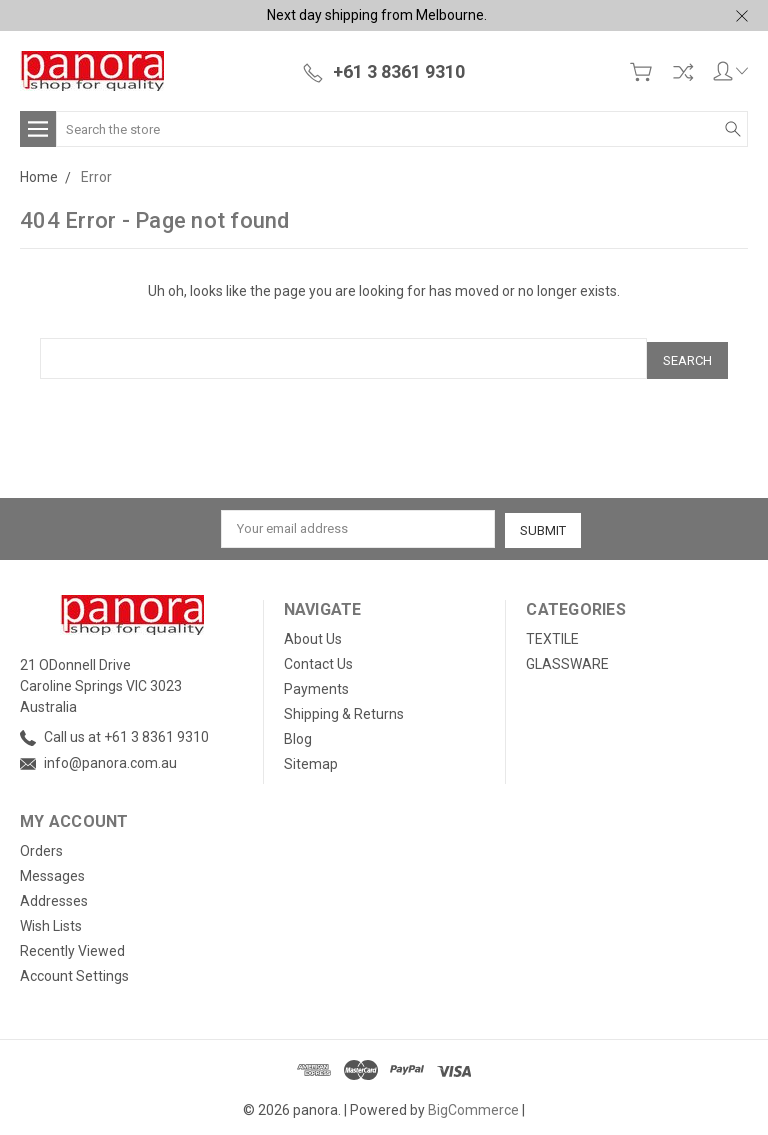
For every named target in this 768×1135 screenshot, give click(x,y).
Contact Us (318, 659)
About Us (313, 634)
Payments (316, 684)
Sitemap (311, 759)
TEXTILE (552, 634)
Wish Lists (51, 921)
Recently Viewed (72, 946)
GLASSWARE (567, 659)
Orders (41, 846)
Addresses (54, 896)
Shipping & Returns (344, 709)
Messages (52, 871)
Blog (298, 734)
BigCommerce (473, 1105)
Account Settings (74, 971)
